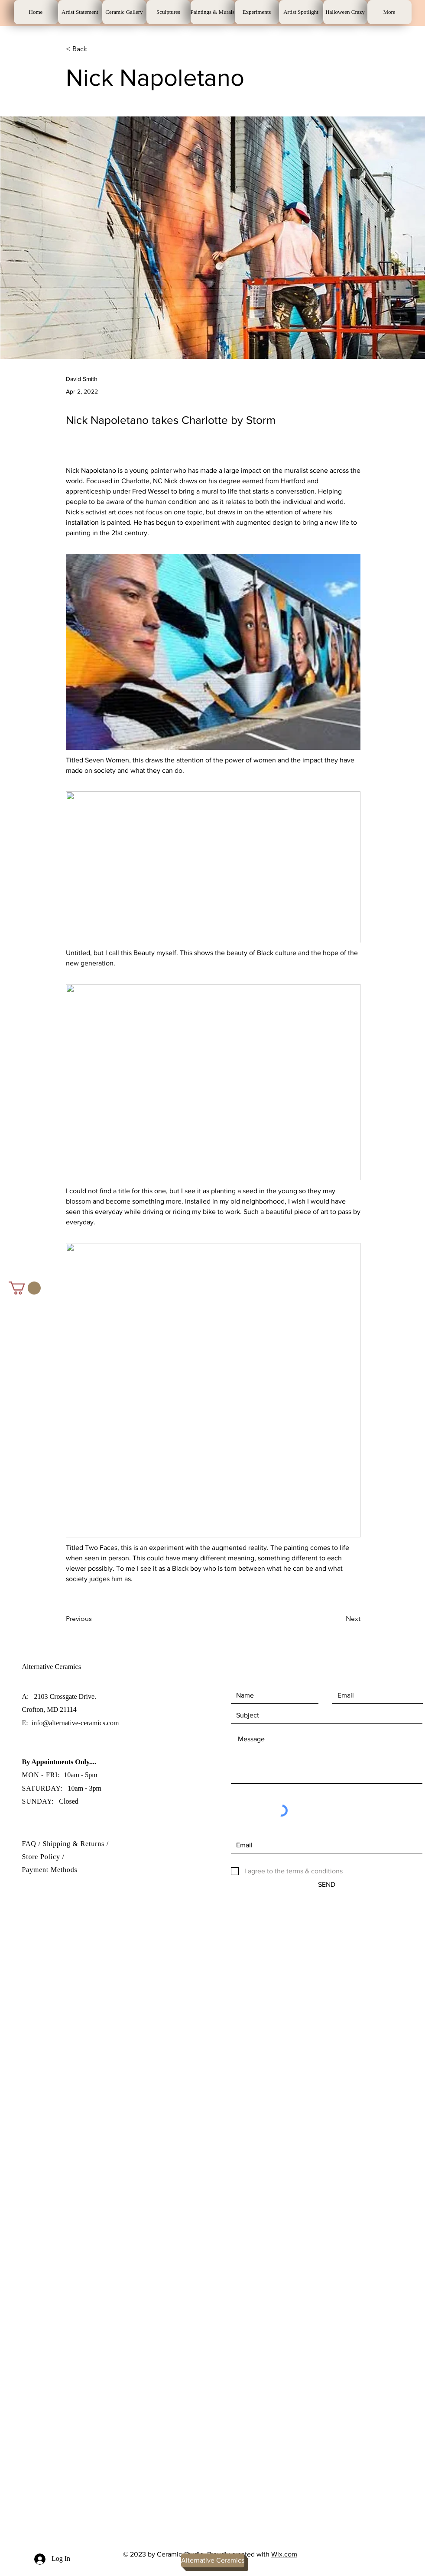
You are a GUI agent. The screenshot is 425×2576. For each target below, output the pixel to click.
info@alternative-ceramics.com (75, 1723)
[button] (25, 1288)
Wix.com (284, 2554)
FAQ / (32, 1843)
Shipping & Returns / (76, 1843)
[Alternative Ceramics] (212, 2560)
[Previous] (94, 1618)
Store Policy (42, 1856)
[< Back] (94, 49)
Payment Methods (50, 1869)
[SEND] (326, 1885)
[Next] (338, 1618)
